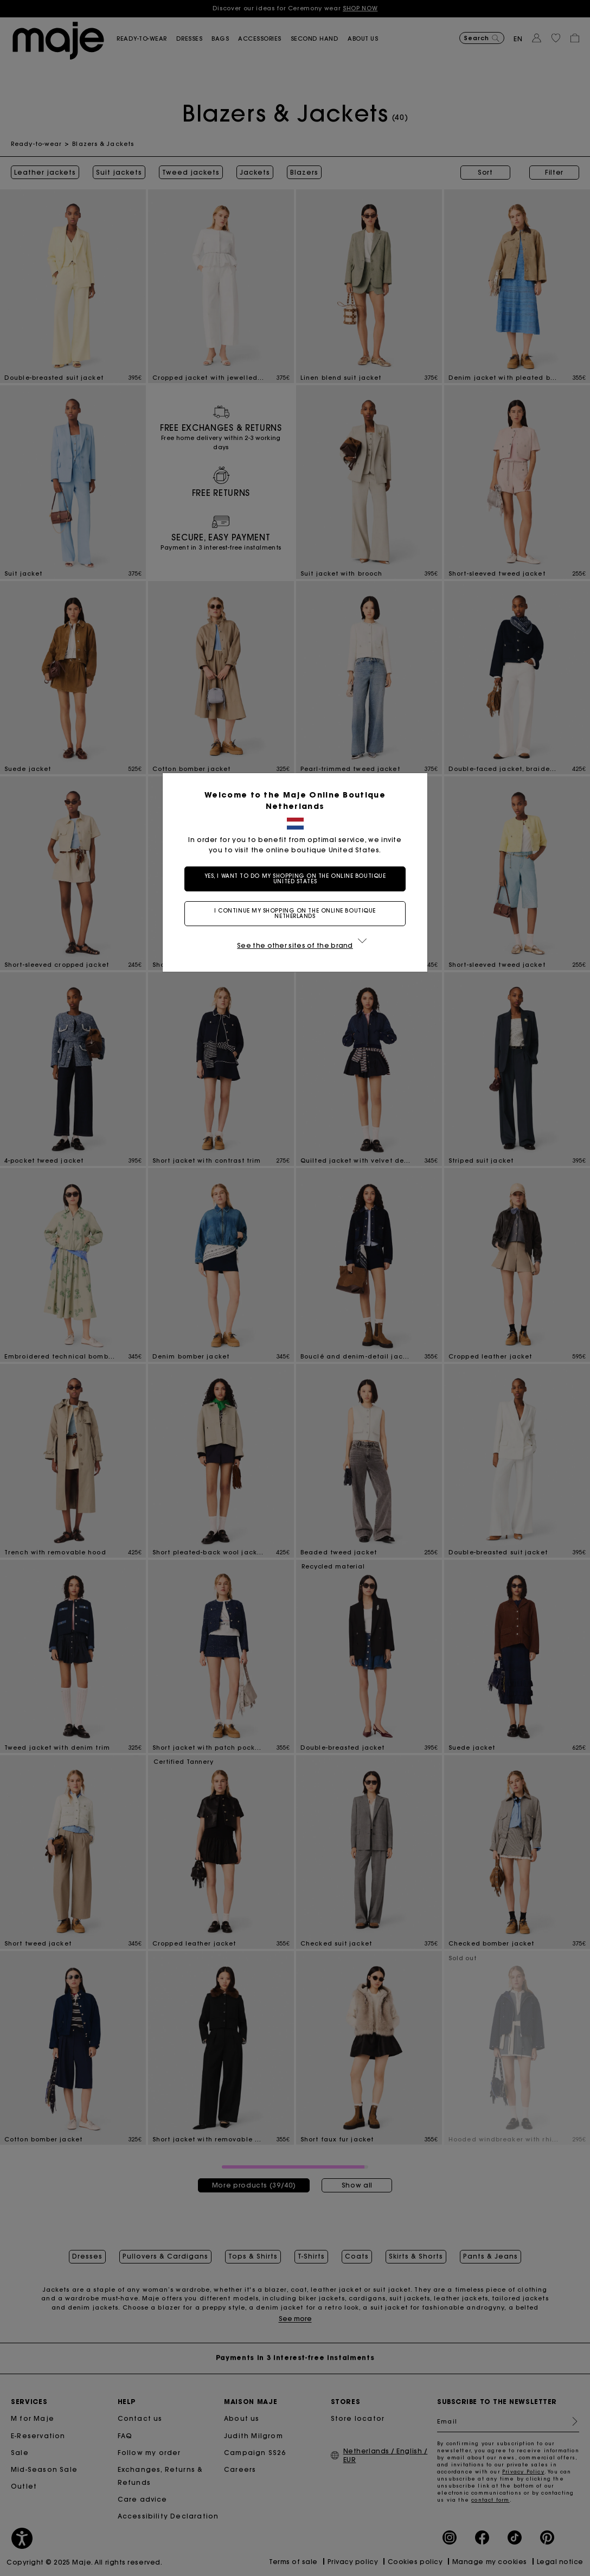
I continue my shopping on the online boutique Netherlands (295, 913)
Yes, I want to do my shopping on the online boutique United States (295, 878)
